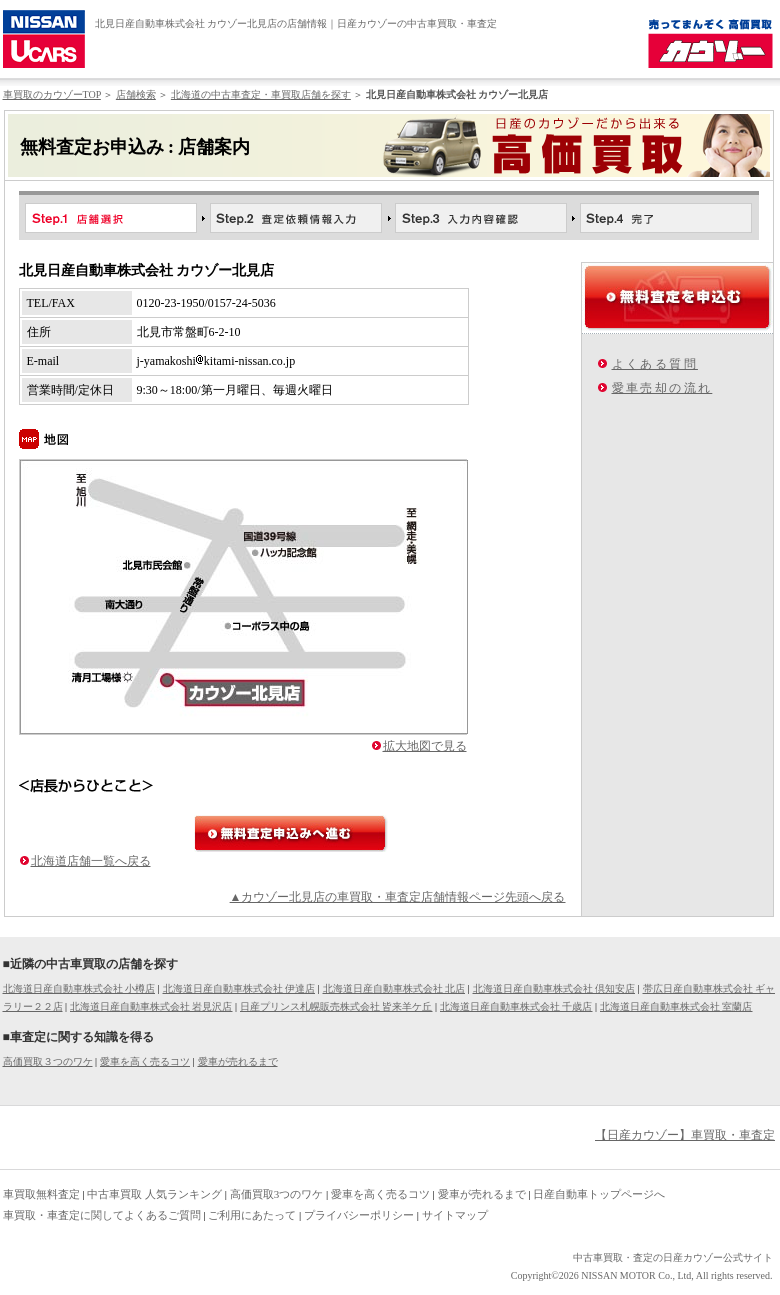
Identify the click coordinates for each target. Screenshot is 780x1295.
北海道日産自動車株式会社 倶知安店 (554, 988)
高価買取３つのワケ (48, 1061)
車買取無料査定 (41, 1194)
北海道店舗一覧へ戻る (91, 861)
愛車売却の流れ (662, 388)
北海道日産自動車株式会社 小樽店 (79, 988)
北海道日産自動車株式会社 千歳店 (516, 1006)
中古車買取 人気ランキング (154, 1194)
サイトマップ (455, 1215)
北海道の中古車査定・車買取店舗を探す (261, 94)
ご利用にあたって (252, 1215)
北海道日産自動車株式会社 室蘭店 (676, 1006)
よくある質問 (655, 364)
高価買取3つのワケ (277, 1194)
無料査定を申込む (677, 297)
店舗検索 (136, 94)
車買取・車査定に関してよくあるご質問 (102, 1215)
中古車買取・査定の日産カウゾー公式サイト (673, 1257)
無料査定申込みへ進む (291, 833)
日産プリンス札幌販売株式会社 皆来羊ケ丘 (336, 1006)
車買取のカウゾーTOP (52, 94)
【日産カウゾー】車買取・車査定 (685, 1135)
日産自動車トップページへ (599, 1194)
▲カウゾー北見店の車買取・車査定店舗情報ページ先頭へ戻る (398, 897)
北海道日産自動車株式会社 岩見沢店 (151, 1006)
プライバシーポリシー (359, 1215)
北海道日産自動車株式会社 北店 (394, 988)
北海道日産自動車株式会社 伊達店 (239, 988)
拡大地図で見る (425, 746)
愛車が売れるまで (238, 1061)
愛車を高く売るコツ (145, 1061)
